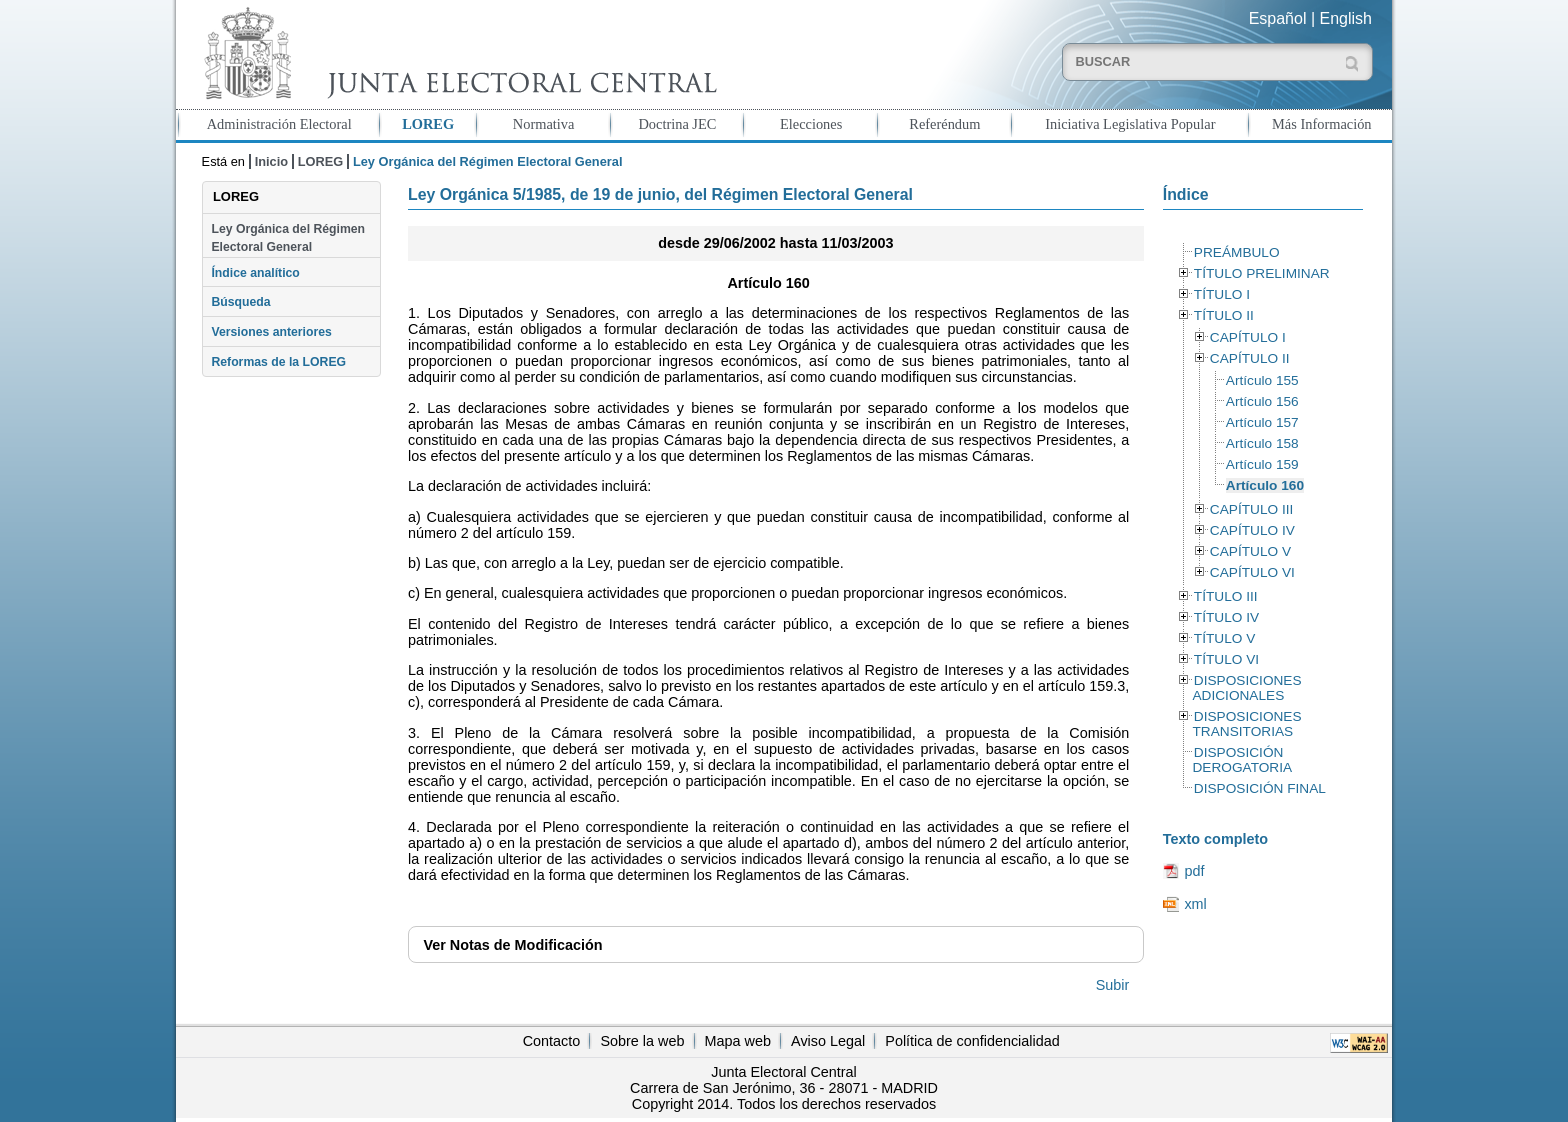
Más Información (1322, 124)
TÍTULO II (1224, 315)
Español (1278, 18)
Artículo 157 (1262, 422)
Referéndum (944, 124)
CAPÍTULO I (1248, 337)
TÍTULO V (1224, 638)
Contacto (552, 1041)
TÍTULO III (1226, 596)
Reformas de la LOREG (278, 362)
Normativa (544, 124)
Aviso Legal (828, 1041)
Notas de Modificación (512, 945)
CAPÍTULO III (1251, 509)
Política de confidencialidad (972, 1041)
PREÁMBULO (1237, 252)
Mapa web (738, 1041)
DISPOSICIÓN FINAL (1260, 788)
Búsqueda (240, 302)
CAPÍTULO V (1250, 551)
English (1346, 18)
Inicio (271, 161)
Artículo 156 (1262, 401)
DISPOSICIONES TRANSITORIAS (1246, 724)
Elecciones (811, 124)
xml (1195, 904)
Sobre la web (642, 1041)
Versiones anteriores (271, 332)
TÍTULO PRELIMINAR (1262, 273)
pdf (1194, 871)
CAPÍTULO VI (1252, 572)
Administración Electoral (279, 124)
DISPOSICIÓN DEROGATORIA (1242, 760)
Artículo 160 (1265, 485)
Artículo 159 (1262, 464)
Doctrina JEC (677, 124)
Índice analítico (255, 273)
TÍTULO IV (1226, 617)
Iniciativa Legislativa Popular (1130, 124)
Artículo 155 (1262, 380)
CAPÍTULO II (1250, 358)
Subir (1113, 985)
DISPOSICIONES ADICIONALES (1246, 688)
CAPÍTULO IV (1252, 530)
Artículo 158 (1262, 443)
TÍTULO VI (1226, 659)
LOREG (428, 124)
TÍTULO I (1222, 294)
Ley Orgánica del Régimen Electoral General (288, 238)
